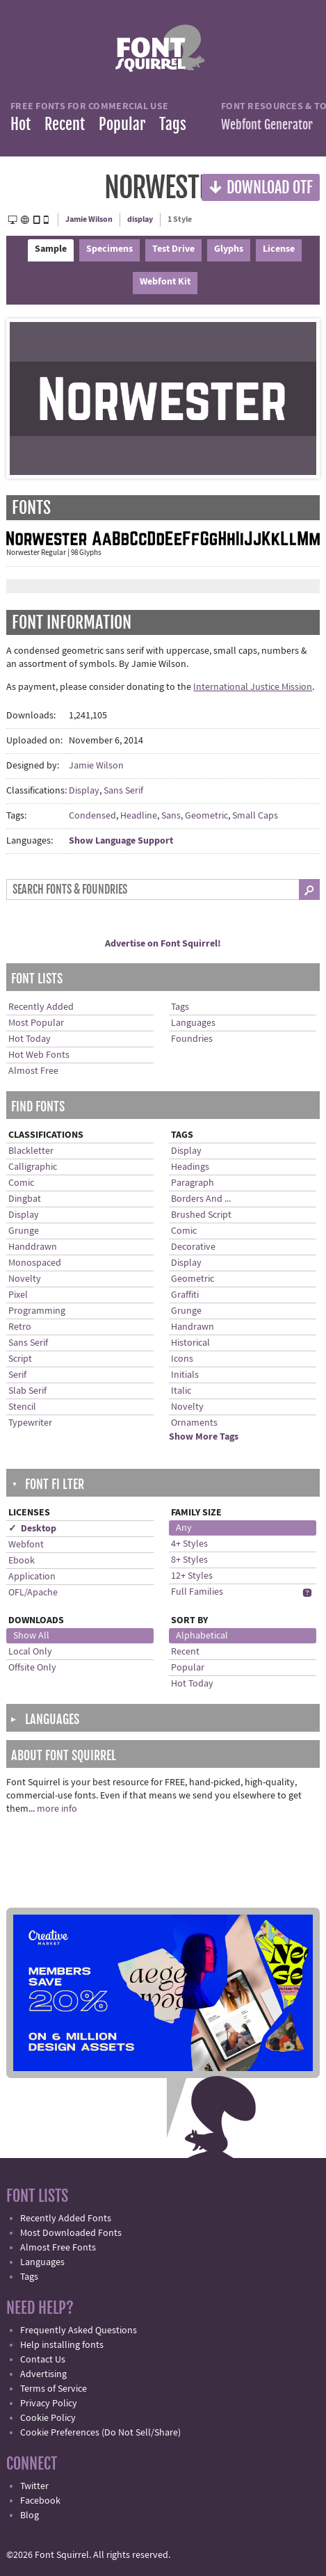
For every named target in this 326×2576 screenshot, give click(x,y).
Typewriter (30, 1423)
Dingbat (24, 1199)
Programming (36, 1311)
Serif (17, 1375)
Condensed (92, 816)
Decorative (193, 1247)
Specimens (109, 249)
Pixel (18, 1295)
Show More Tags (203, 1437)
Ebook (21, 1560)
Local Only (30, 1651)
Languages (193, 1023)
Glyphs (228, 249)
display (140, 219)
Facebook (40, 2501)
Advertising (43, 2374)
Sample (51, 249)
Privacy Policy (48, 2403)
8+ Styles (189, 1560)
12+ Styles (192, 1576)
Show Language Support (121, 841)
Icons (182, 1359)
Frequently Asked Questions (78, 2330)
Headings (190, 1167)
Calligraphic (32, 1167)
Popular (122, 124)
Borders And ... (201, 1199)
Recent (64, 124)
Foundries (192, 1039)
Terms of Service (53, 2389)
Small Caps (255, 816)
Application (32, 1576)
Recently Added (41, 1007)
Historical (190, 1343)
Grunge (23, 1231)
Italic (181, 1391)
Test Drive (173, 249)
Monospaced (34, 1263)
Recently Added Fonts (65, 2218)
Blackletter (31, 1151)
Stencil (22, 1407)
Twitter (34, 2486)
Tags (172, 124)
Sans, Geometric (194, 816)
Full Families (197, 1592)
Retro (19, 1327)
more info (57, 1809)
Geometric (192, 1279)
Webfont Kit (165, 282)
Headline (138, 816)
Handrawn (192, 1327)
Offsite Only (32, 1667)
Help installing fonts (62, 2345)
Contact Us (42, 2359)
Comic (21, 1183)
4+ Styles (189, 1544)
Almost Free (33, 1071)
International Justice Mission (252, 687)
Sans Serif (123, 790)
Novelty (24, 1279)
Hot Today (29, 1039)
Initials (185, 1375)
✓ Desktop (32, 1529)
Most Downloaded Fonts (71, 2233)
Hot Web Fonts (39, 1055)
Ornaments (194, 1423)
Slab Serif (27, 1391)
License (279, 249)
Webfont (26, 1544)
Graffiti (185, 1295)
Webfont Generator (267, 124)
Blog (29, 2515)
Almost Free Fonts (58, 2247)
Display (84, 790)
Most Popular (36, 1023)
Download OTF (261, 187)
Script (20, 1359)
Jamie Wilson (89, 219)
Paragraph (192, 1183)
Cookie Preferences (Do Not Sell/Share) (100, 2432)
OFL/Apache (33, 1592)
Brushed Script (201, 1215)
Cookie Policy (48, 2418)
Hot (20, 124)
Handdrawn (32, 1247)
